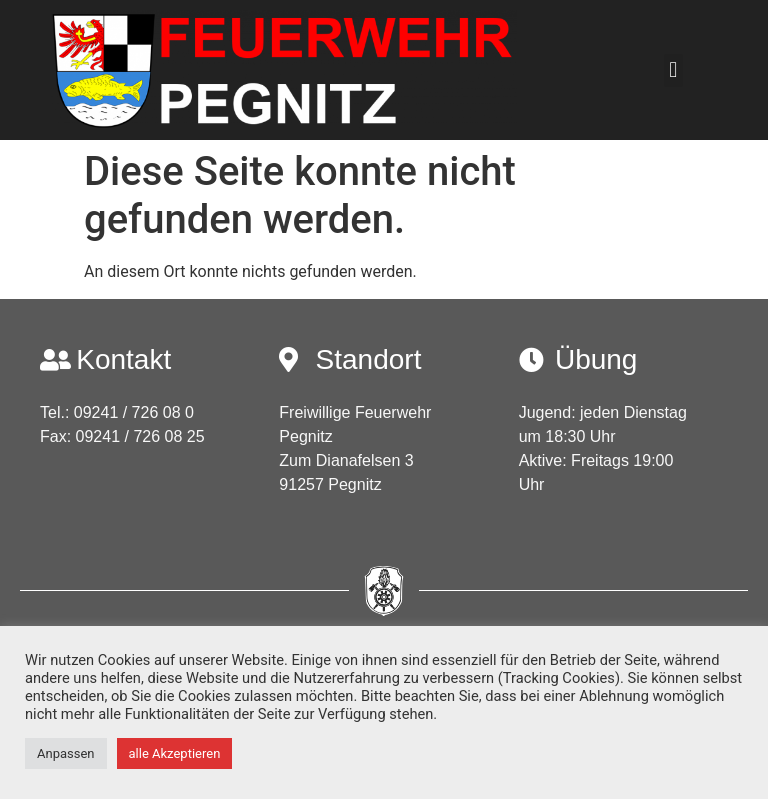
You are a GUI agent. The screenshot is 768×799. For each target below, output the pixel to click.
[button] (673, 70)
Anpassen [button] (66, 753)
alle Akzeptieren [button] (175, 753)
